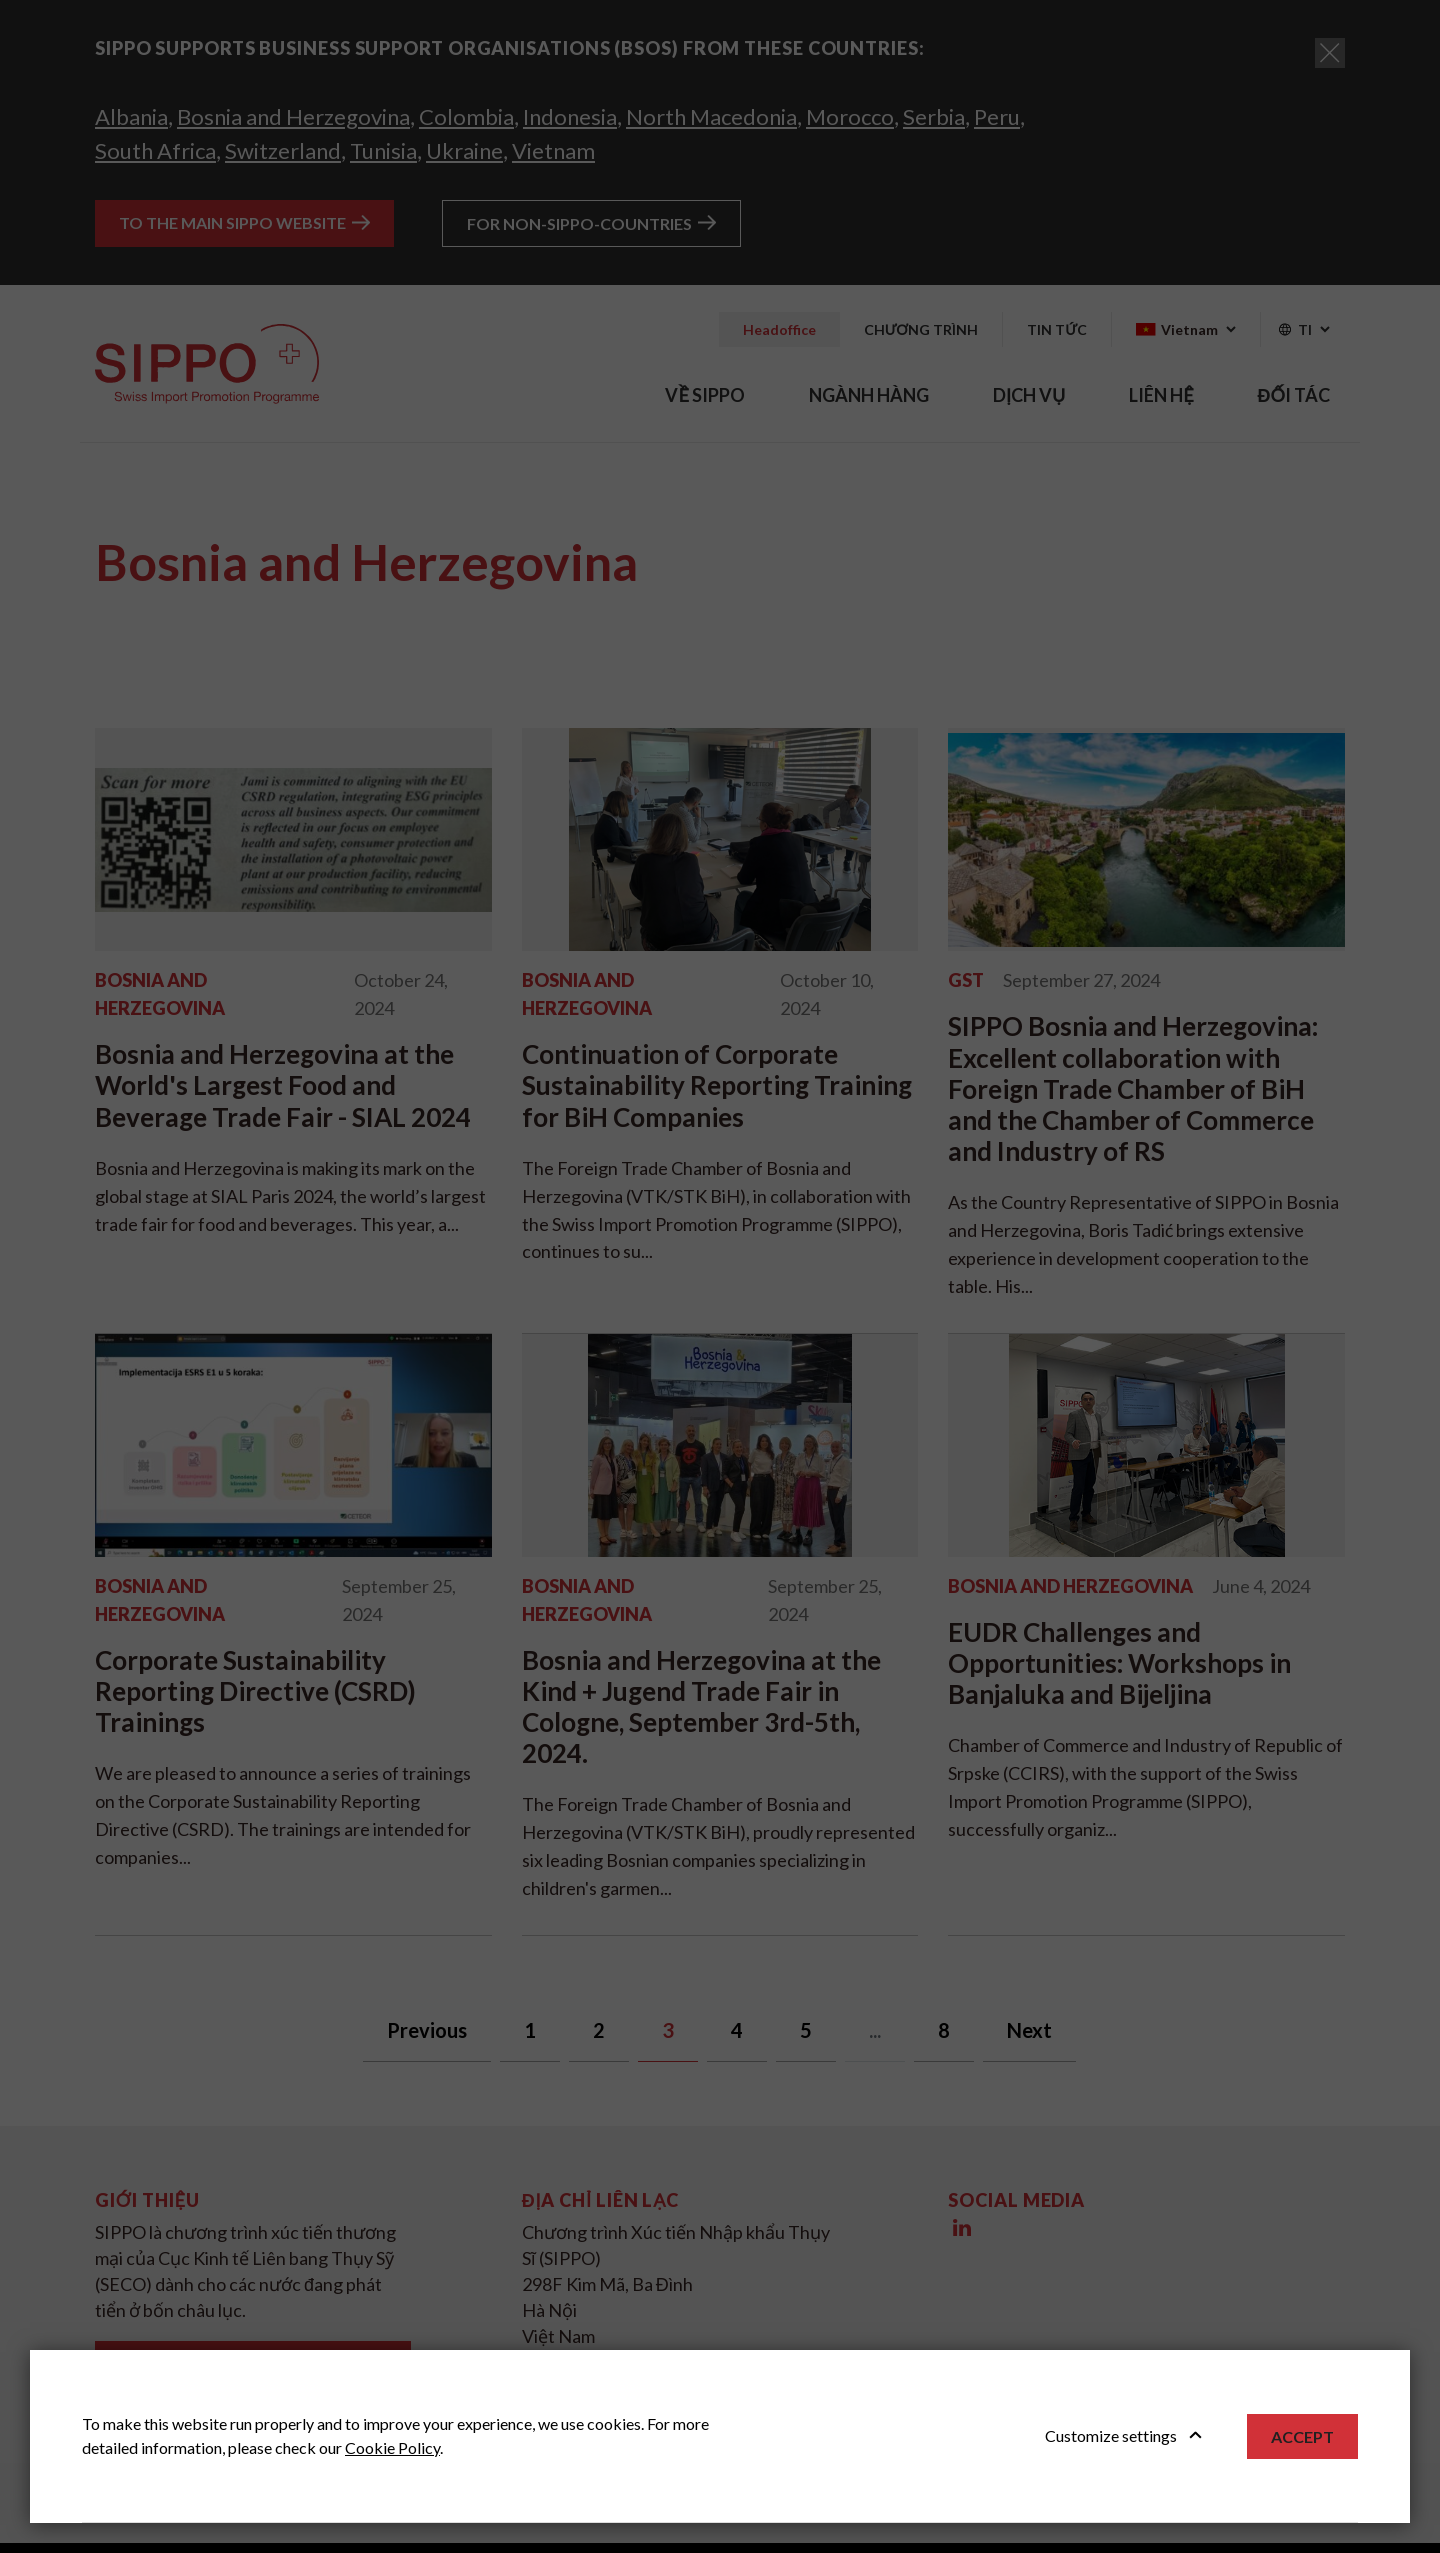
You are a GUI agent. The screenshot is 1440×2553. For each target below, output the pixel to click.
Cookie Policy (392, 2447)
